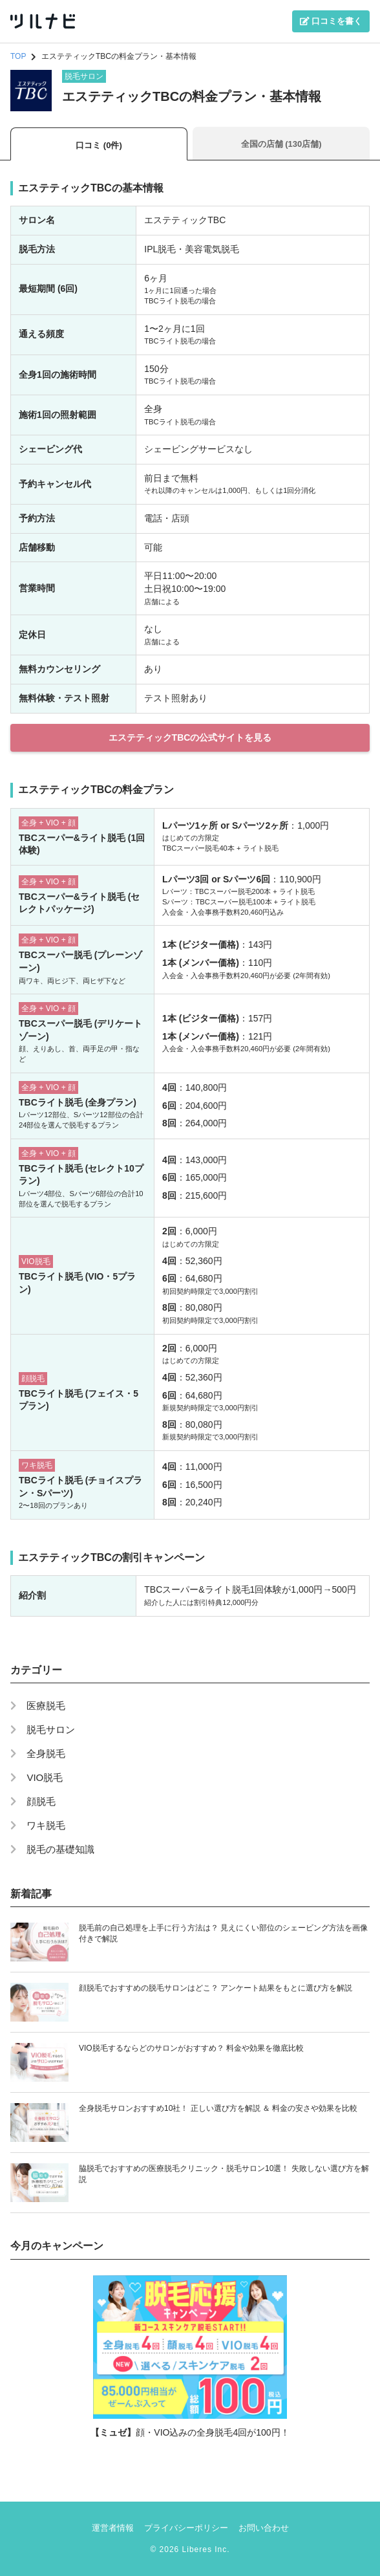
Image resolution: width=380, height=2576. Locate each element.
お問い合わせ (263, 2528)
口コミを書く (331, 21)
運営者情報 (113, 2528)
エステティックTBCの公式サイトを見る (190, 737)
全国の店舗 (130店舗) (281, 144)
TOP (18, 56)
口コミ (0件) (99, 145)
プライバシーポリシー (186, 2528)
